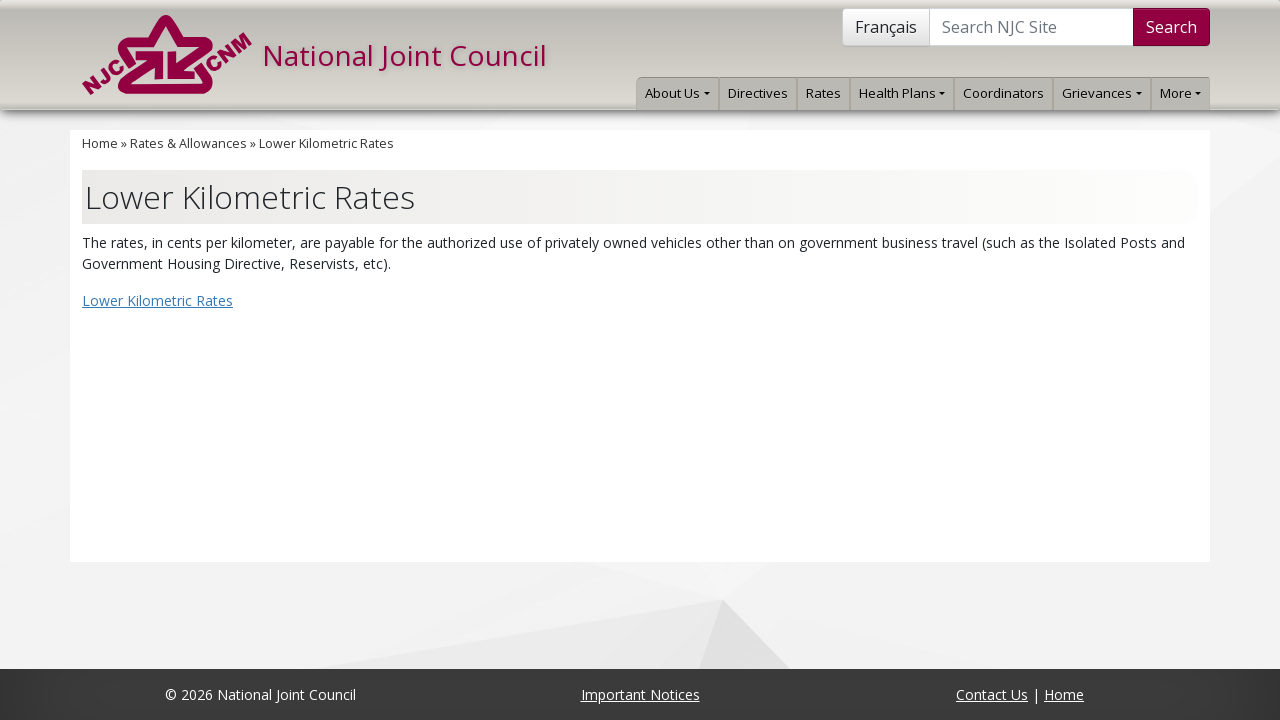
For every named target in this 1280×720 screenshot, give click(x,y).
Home (100, 143)
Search (1171, 27)
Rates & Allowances (188, 143)
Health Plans (902, 93)
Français (886, 27)
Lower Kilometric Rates (326, 143)
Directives (758, 93)
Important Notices (640, 694)
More (1180, 93)
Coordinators (1003, 93)
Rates (823, 93)
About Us (677, 93)
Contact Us (992, 694)
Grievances (1101, 93)
